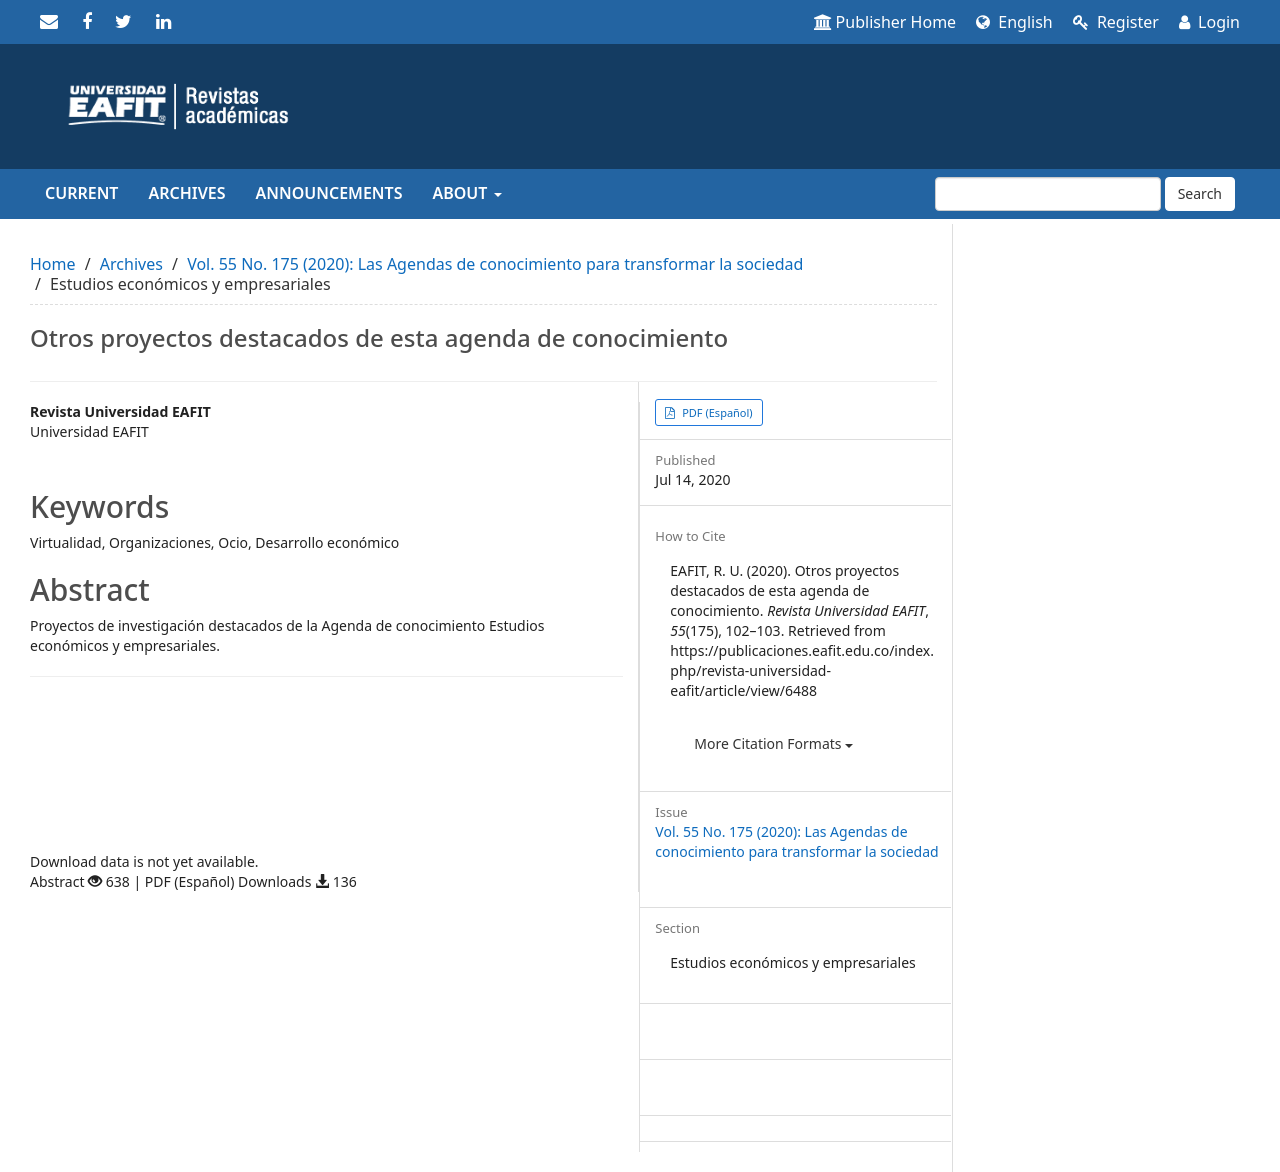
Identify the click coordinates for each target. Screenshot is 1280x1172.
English (1014, 22)
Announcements (329, 193)
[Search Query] (1048, 194)
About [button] (466, 193)
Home (53, 264)
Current (81, 193)
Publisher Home (885, 22)
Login (1209, 22)
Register (1116, 22)
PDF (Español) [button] (715, 412)
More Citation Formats (773, 743)
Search (1200, 193)
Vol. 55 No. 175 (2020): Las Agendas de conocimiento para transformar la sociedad (495, 264)
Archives (186, 193)
